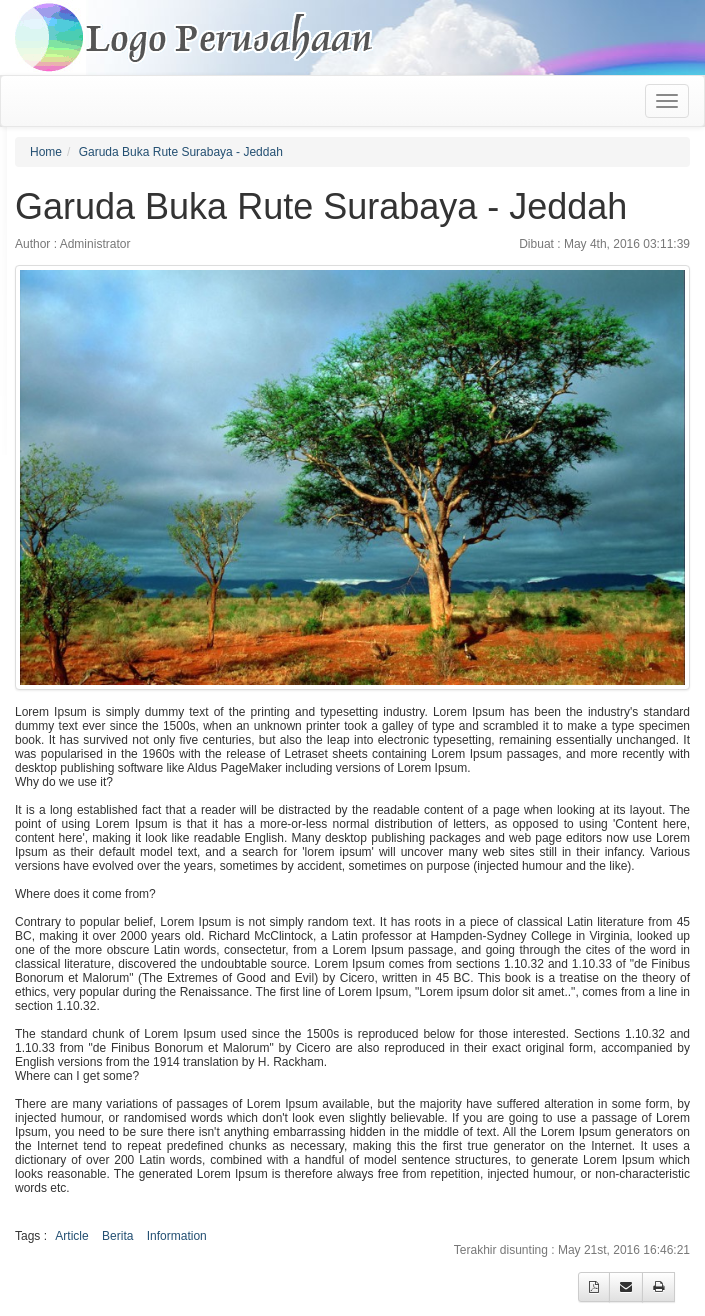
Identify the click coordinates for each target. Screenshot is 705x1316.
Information (177, 1236)
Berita (117, 1236)
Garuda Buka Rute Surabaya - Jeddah (181, 152)
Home (46, 152)
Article (71, 1236)
